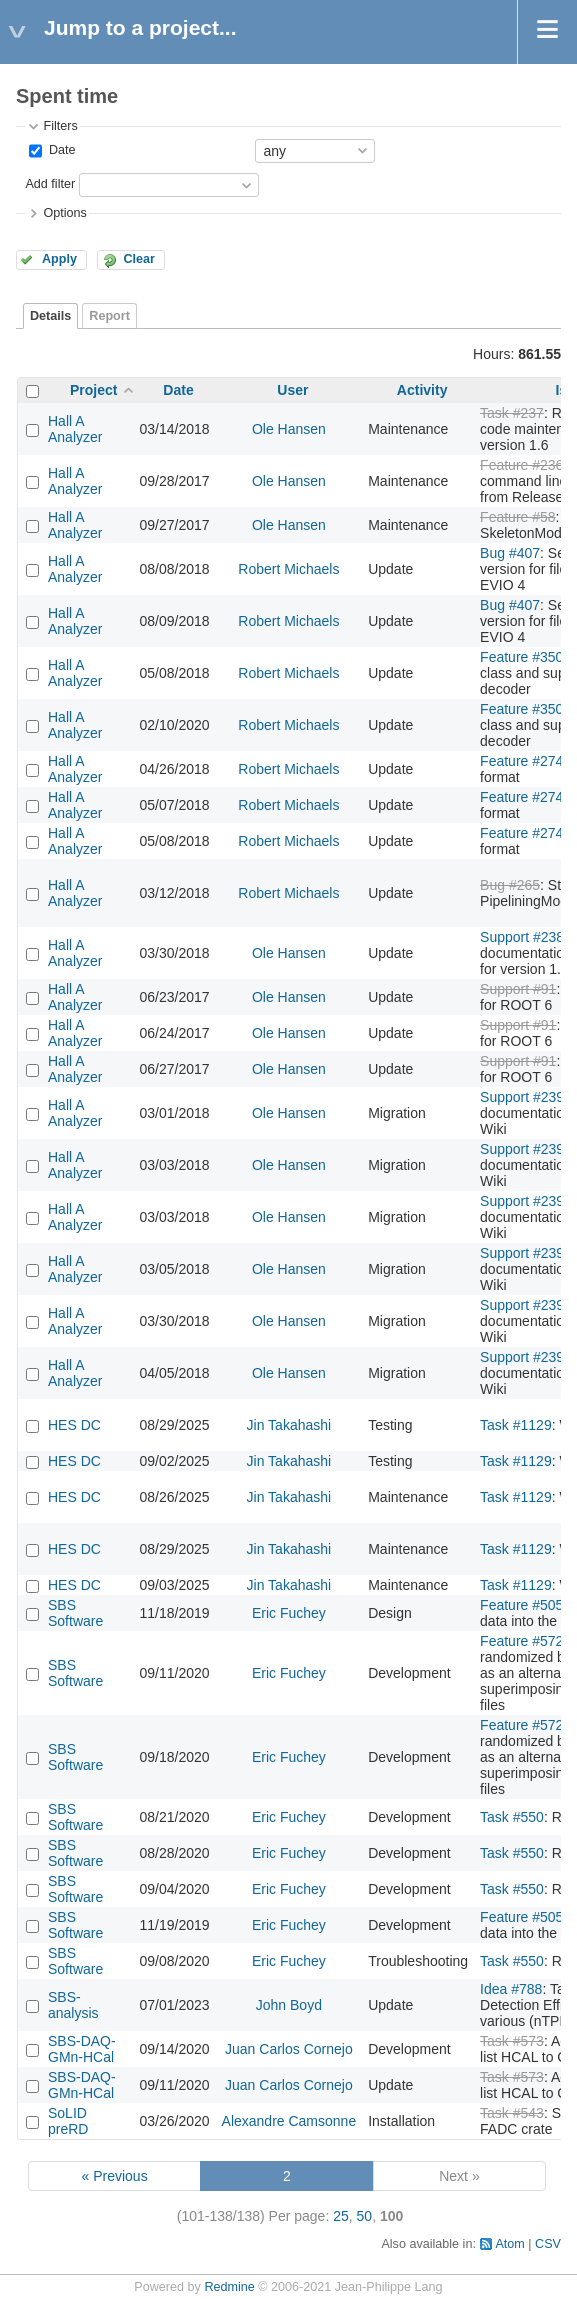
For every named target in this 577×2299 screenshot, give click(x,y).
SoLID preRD (68, 2121)
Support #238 (522, 937)
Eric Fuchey (289, 1613)
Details (50, 316)
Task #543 (512, 2113)
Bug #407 (510, 553)
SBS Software (75, 1613)
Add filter (50, 184)
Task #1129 (516, 1425)
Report (109, 316)
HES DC (74, 1425)
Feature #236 (521, 465)
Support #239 (522, 1097)
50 (365, 2216)
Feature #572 (521, 1641)
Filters (60, 126)
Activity (422, 390)
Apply (59, 259)
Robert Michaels (288, 569)
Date (60, 150)
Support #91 (518, 989)
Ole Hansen (289, 429)
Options (64, 213)
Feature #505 (521, 1605)
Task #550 (512, 1817)
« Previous (114, 2176)
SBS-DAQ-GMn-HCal (82, 2049)
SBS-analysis (73, 2005)
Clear (139, 259)
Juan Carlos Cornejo (289, 2049)
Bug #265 (510, 885)
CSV (548, 2244)
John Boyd (289, 2005)
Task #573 (512, 2041)
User (292, 390)
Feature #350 (521, 657)
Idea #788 (511, 1989)
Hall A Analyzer (75, 429)
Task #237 (512, 413)
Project (93, 390)
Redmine (229, 2287)
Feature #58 (518, 517)
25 (341, 2216)
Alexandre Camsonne (289, 2121)
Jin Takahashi (289, 1425)
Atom (509, 2244)
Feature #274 (521, 761)
